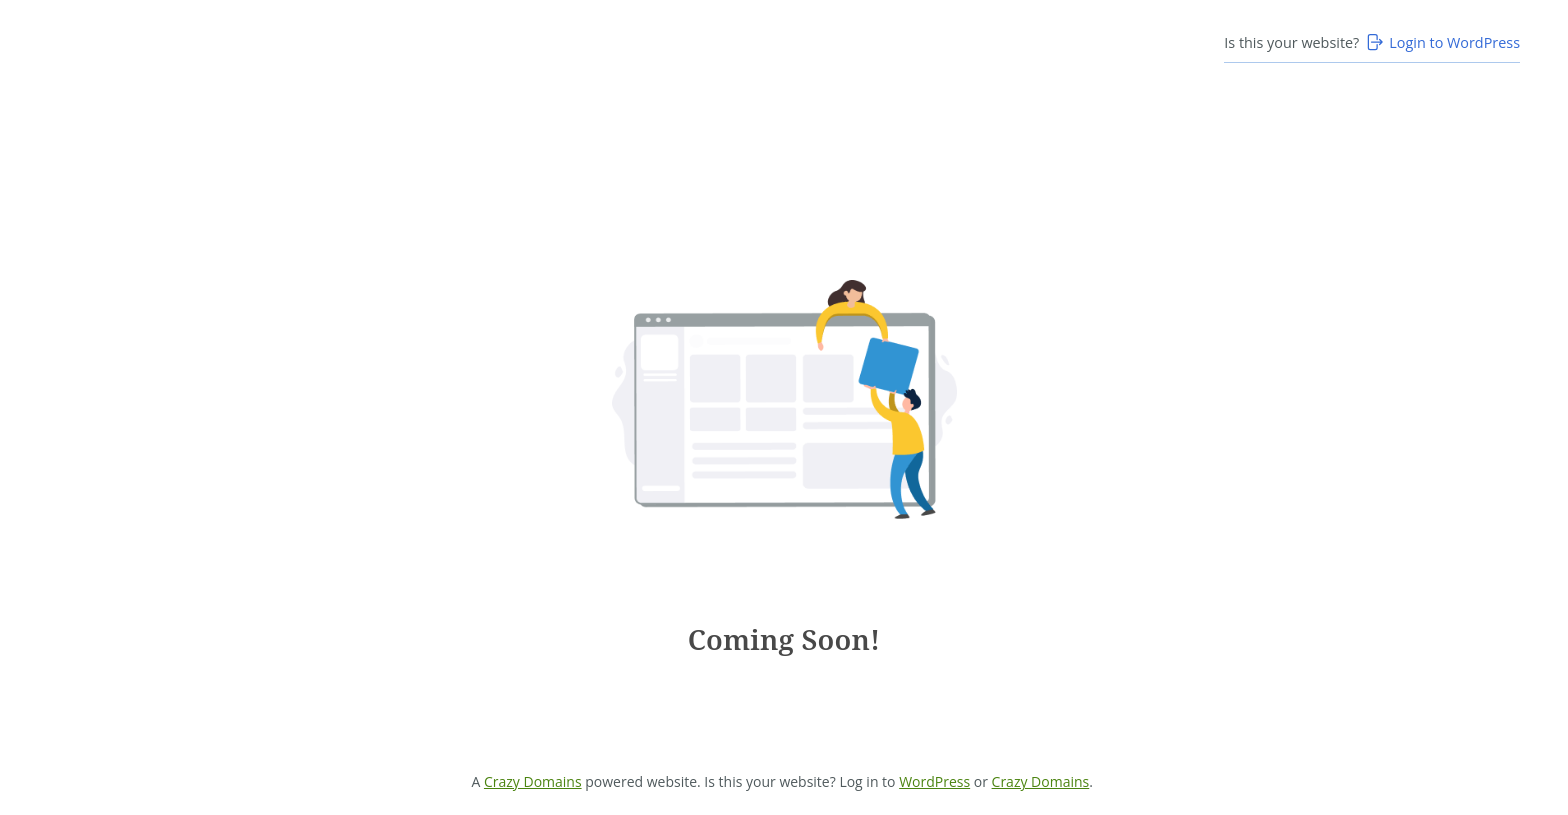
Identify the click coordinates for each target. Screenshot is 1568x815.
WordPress (934, 781)
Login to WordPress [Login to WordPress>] (1442, 42)
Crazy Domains (533, 781)
